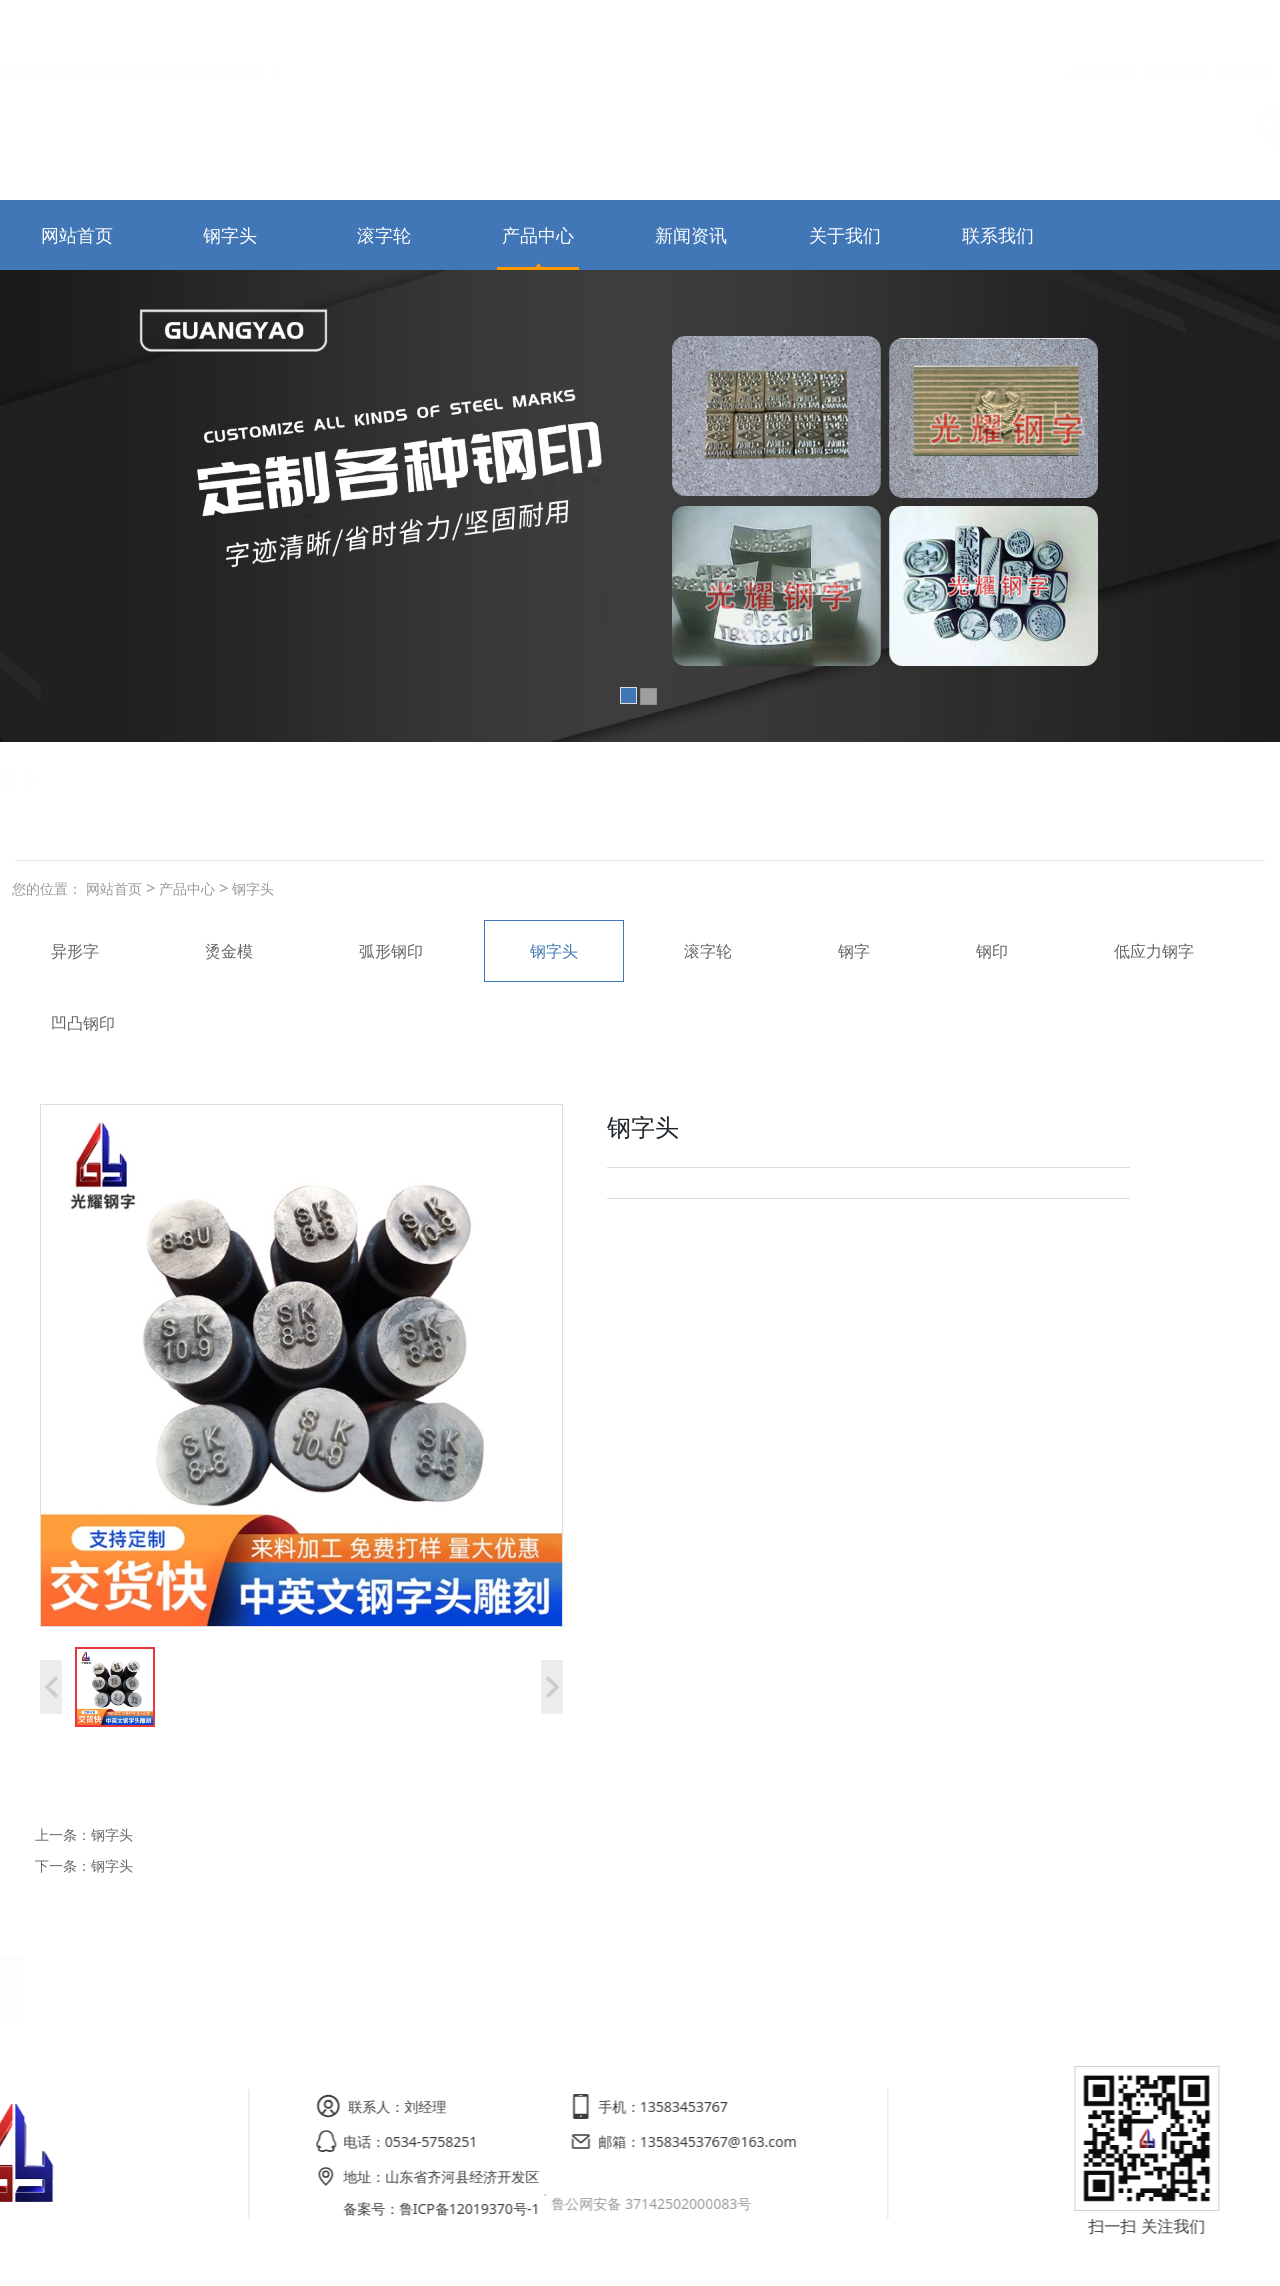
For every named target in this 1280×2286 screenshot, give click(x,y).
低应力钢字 (38, 779)
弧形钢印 (163, 779)
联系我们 (1171, 23)
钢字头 (230, 235)
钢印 (992, 951)
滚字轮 (384, 235)
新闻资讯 (691, 235)
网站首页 (1098, 23)
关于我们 (845, 235)
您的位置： (47, 888)
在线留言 (1244, 23)
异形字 (75, 951)
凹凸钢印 (83, 1023)
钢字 (854, 951)
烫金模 (272, 779)
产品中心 (538, 235)
